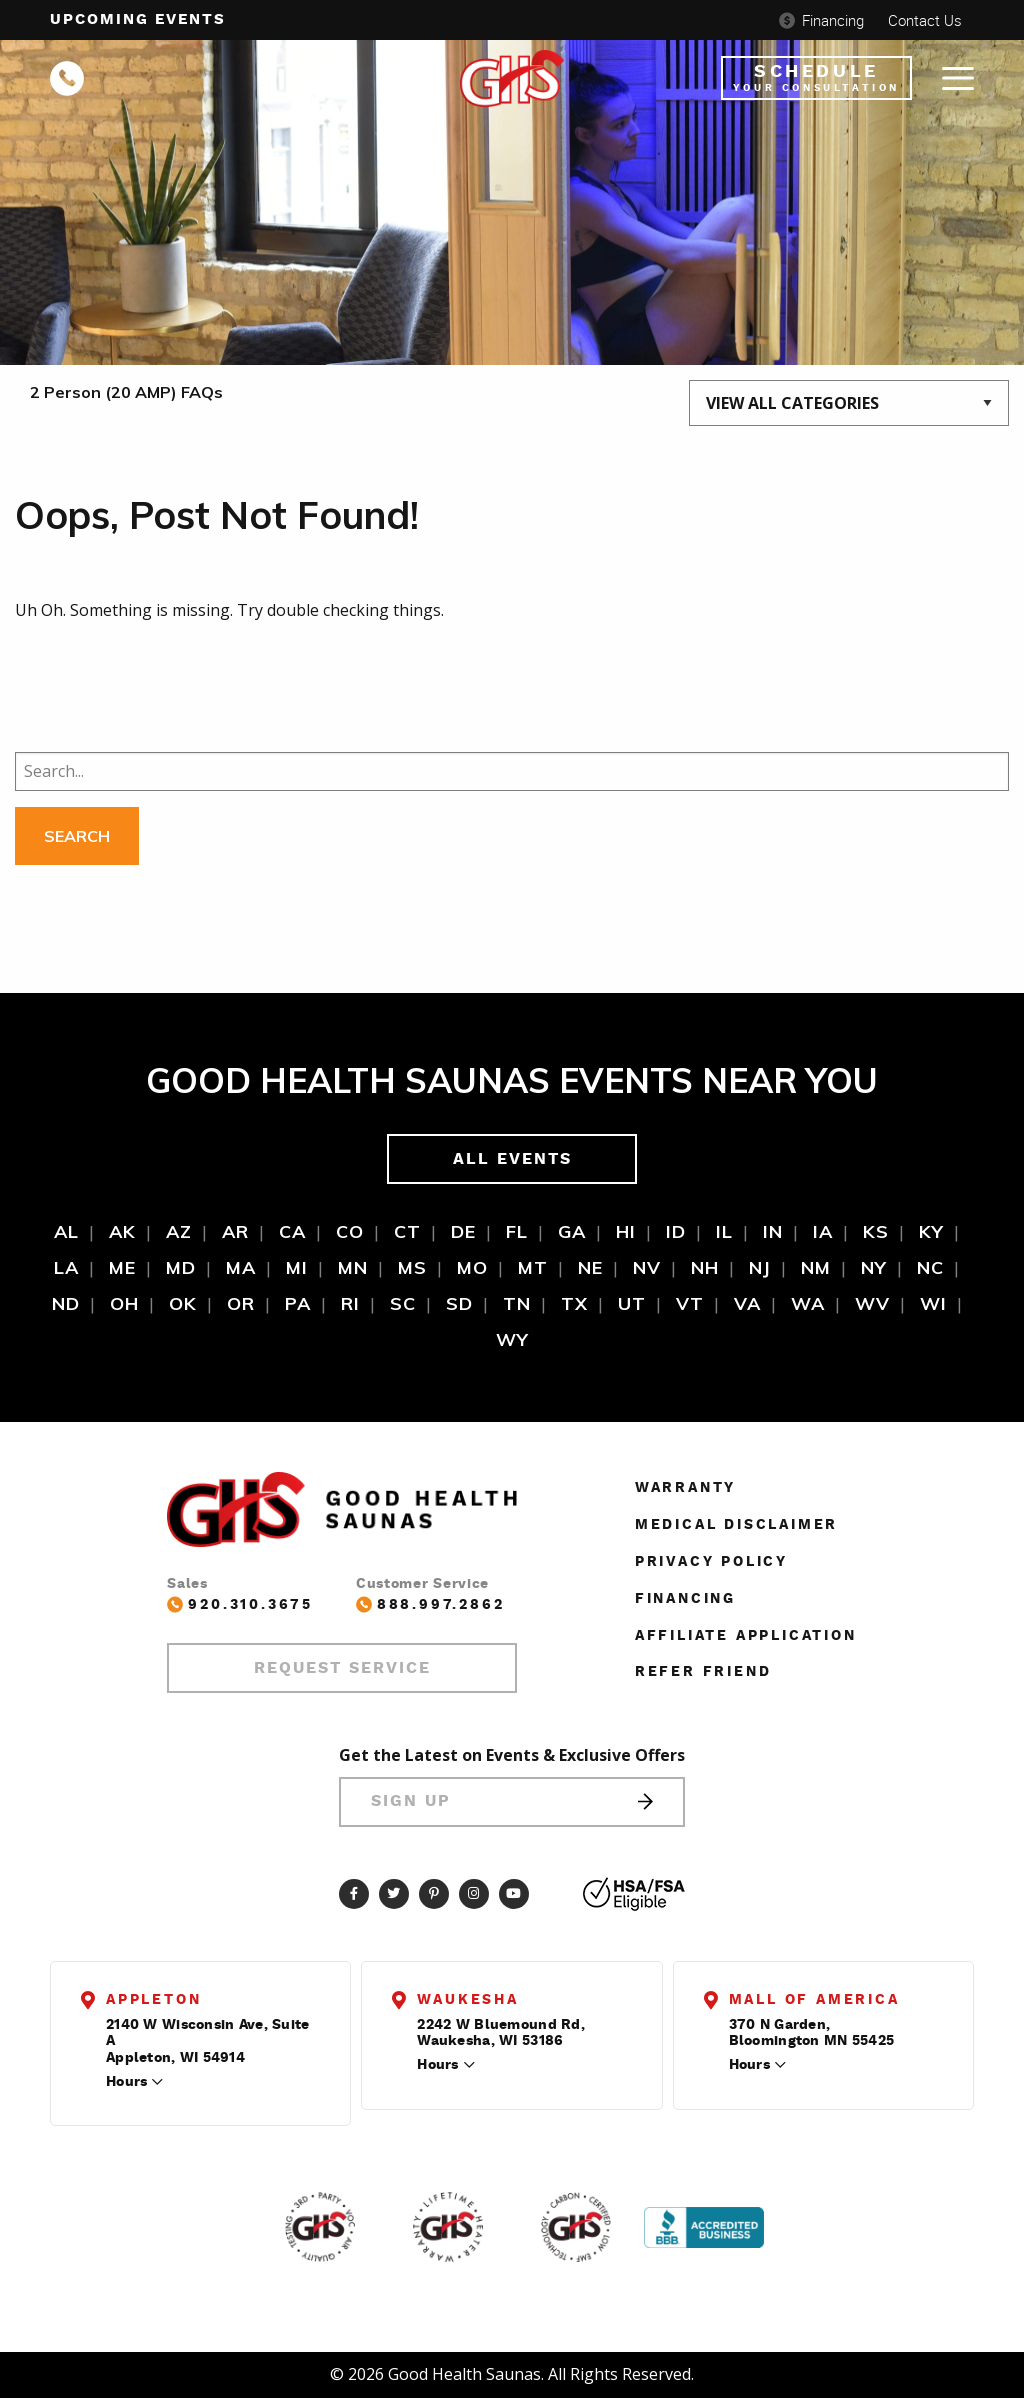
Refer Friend (703, 1672)
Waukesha (467, 2000)
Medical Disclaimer (736, 1525)
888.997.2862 (430, 1604)
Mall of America (814, 2000)
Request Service (342, 1668)
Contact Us (925, 20)
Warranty (685, 1488)
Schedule (816, 78)
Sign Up (512, 1801)
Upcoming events (138, 19)
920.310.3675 (240, 1604)
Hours (126, 2082)
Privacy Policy (711, 1562)
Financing (821, 20)
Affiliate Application (746, 1636)
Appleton (153, 2000)
